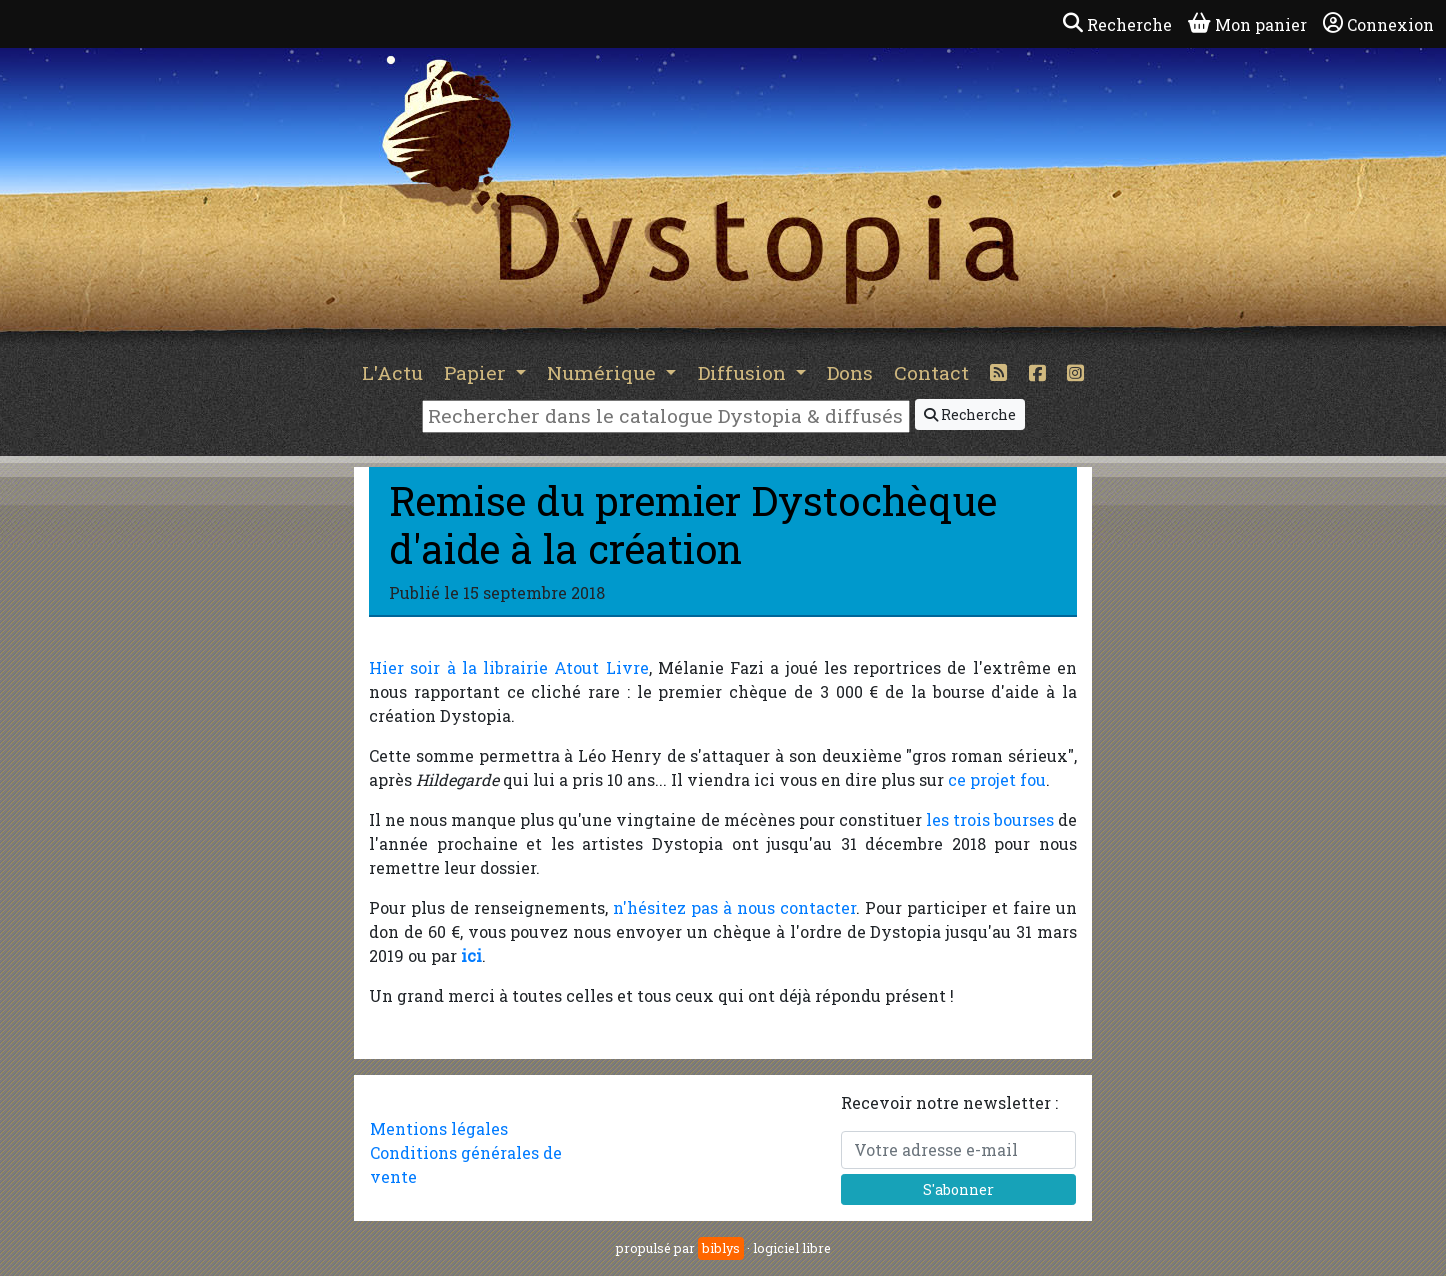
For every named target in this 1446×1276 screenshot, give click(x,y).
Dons (850, 372)
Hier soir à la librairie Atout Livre (509, 667)
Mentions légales (439, 1128)
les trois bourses (990, 819)
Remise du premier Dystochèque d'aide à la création (693, 524)
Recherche (970, 414)
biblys (721, 1248)
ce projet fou (997, 779)
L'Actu (392, 372)
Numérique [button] (604, 372)
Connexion (1378, 24)
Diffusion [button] (744, 372)
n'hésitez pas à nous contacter (734, 907)
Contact (931, 372)
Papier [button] (477, 372)
